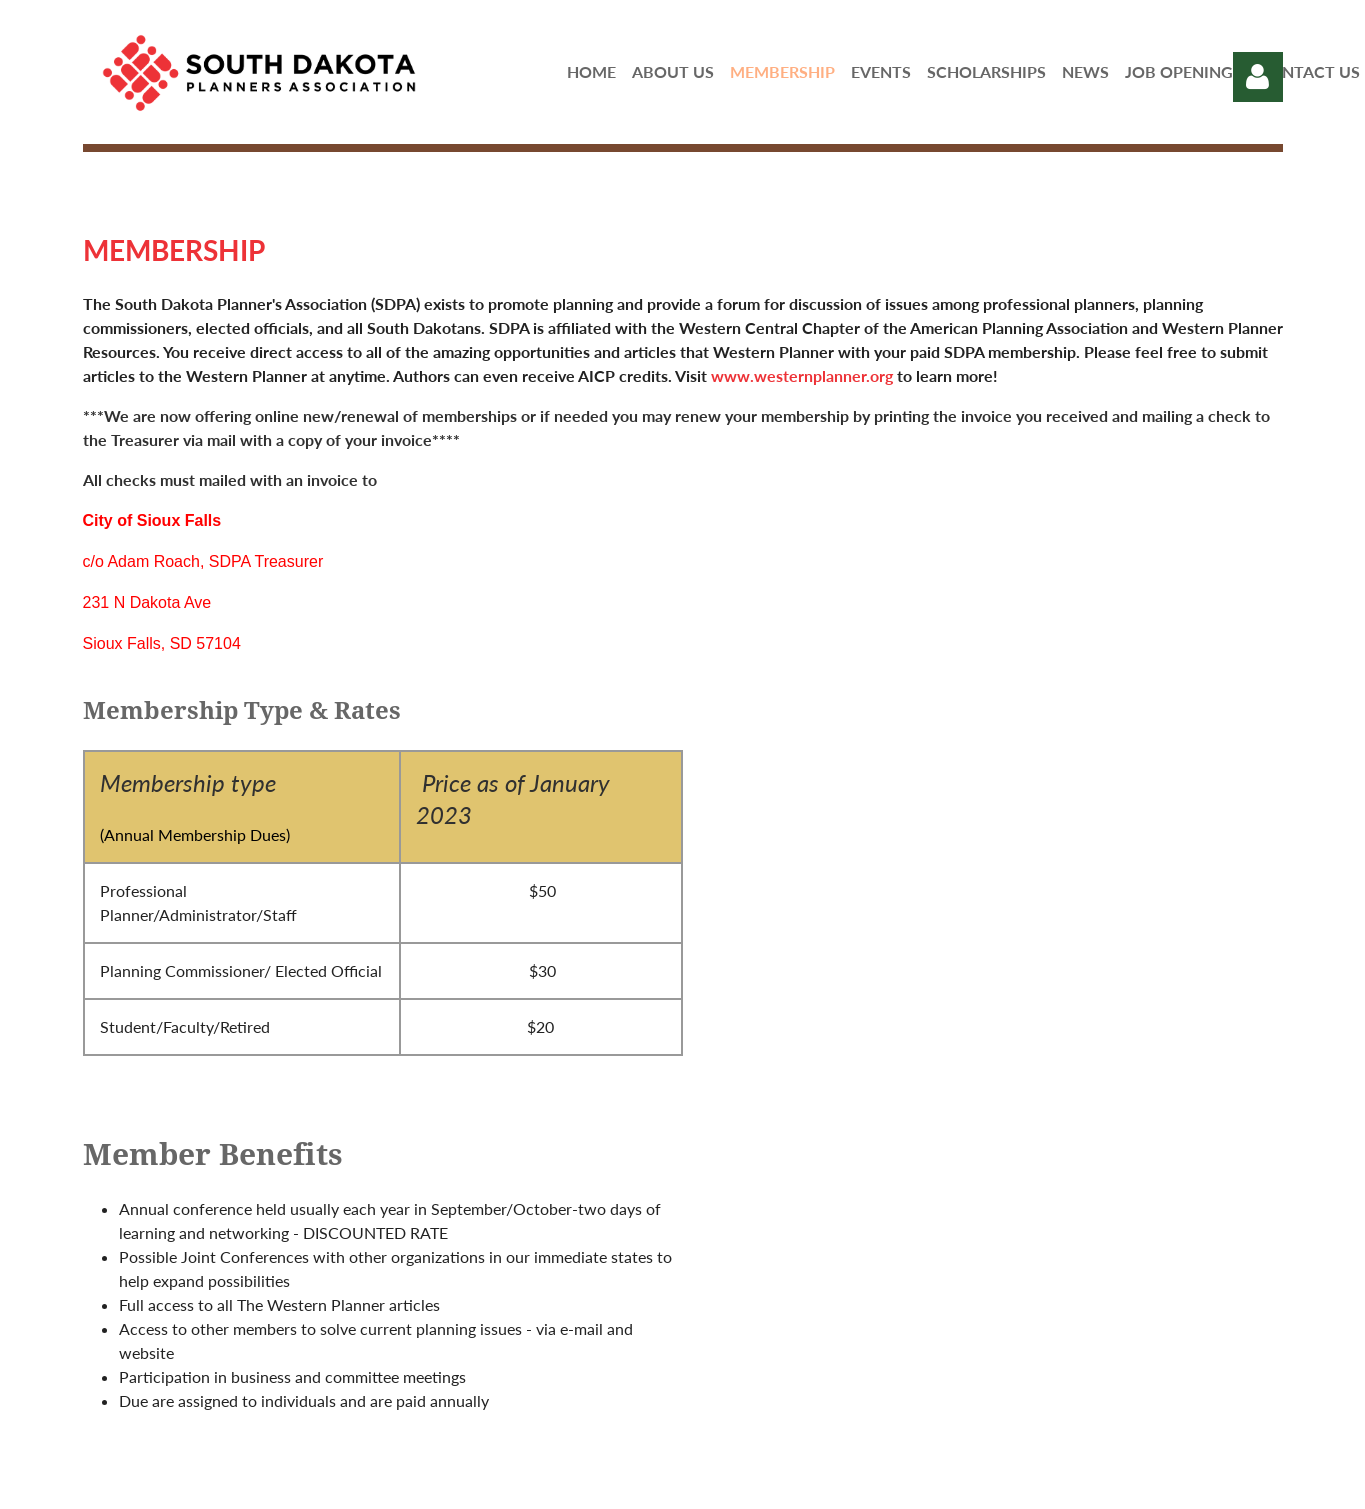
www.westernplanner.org (802, 375)
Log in (1258, 77)
